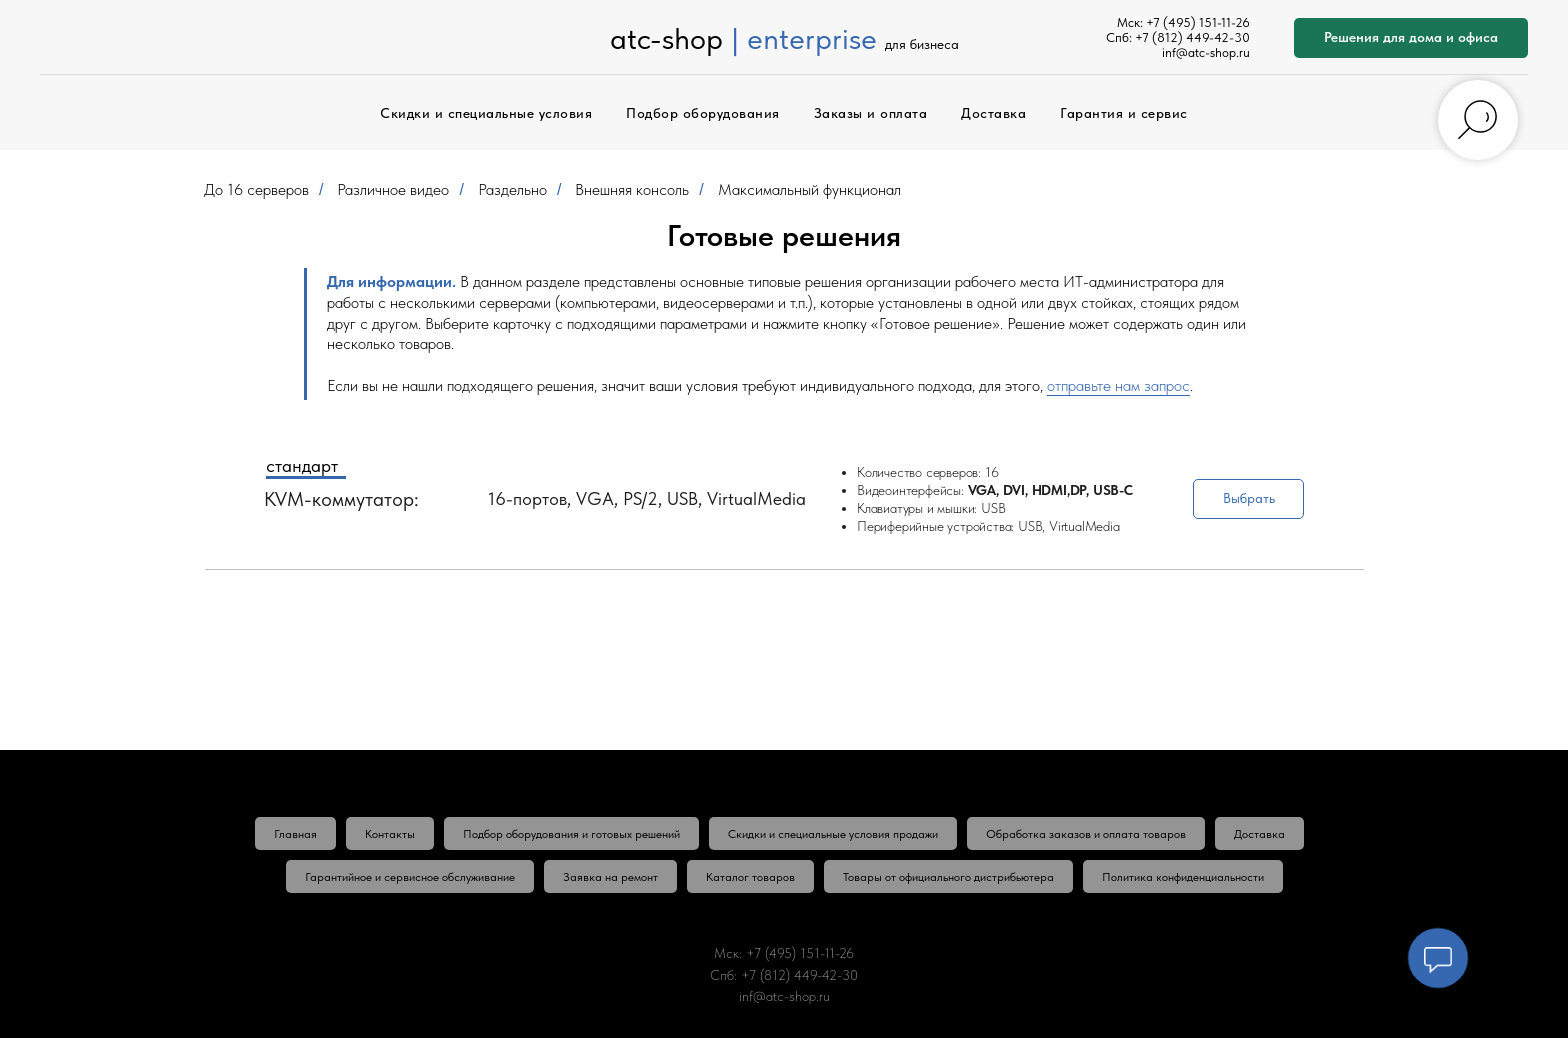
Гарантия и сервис (1124, 113)
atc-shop (666, 38)
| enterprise (804, 38)
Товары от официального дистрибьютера (948, 877)
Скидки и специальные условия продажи (833, 834)
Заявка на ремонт (610, 877)
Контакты (390, 834)
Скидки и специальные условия (486, 113)
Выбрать (1249, 498)
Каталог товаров (750, 877)
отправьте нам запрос (1118, 385)
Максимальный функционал (809, 189)
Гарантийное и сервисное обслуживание (410, 877)
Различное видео (393, 189)
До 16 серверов (256, 189)
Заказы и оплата (871, 113)
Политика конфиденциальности (1183, 877)
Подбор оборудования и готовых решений (571, 834)
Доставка (993, 113)
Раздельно (512, 189)
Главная (295, 834)
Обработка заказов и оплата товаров (1086, 834)
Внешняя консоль (632, 189)
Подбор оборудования (703, 113)
